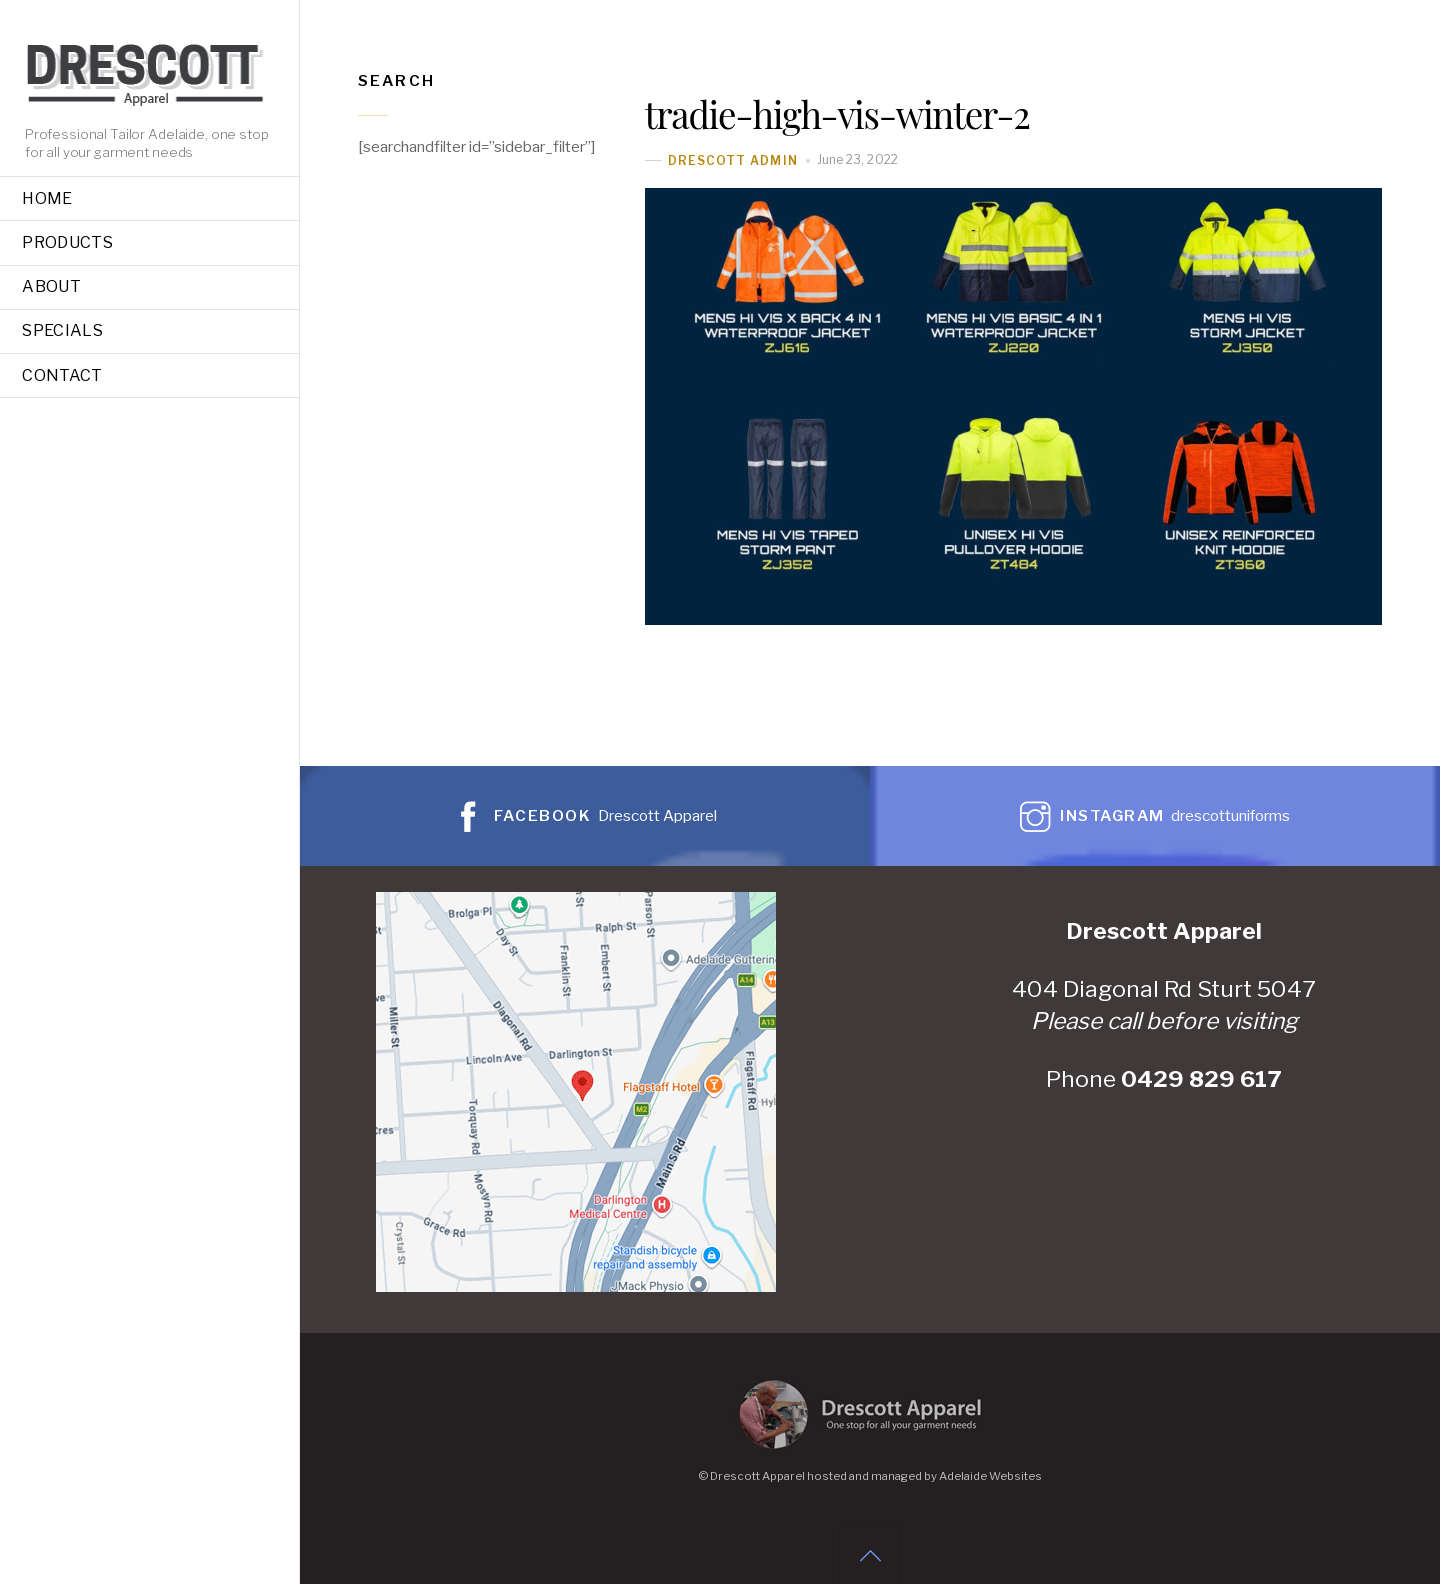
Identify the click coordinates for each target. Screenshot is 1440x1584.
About (51, 286)
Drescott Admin (733, 160)
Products (67, 242)
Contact (62, 375)
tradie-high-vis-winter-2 (837, 113)
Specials (62, 330)
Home (47, 198)
